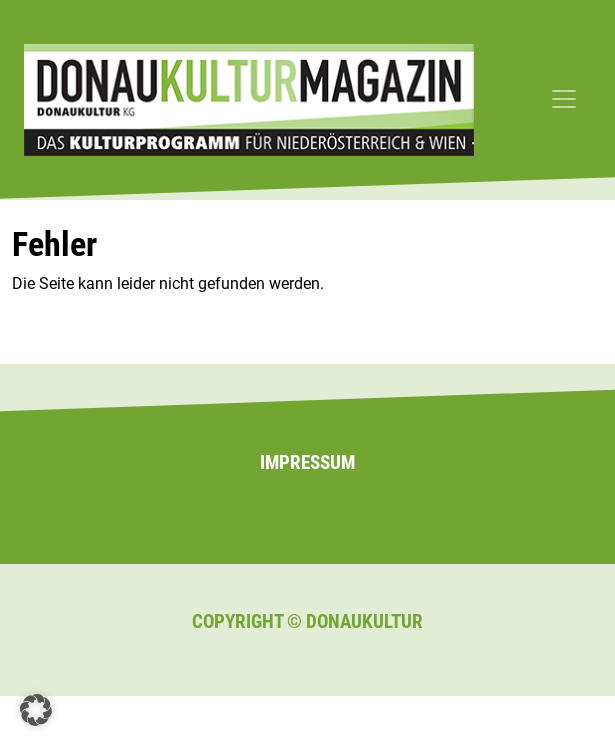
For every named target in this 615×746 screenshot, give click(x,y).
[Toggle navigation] (564, 99)
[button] (36, 710)
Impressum (307, 462)
